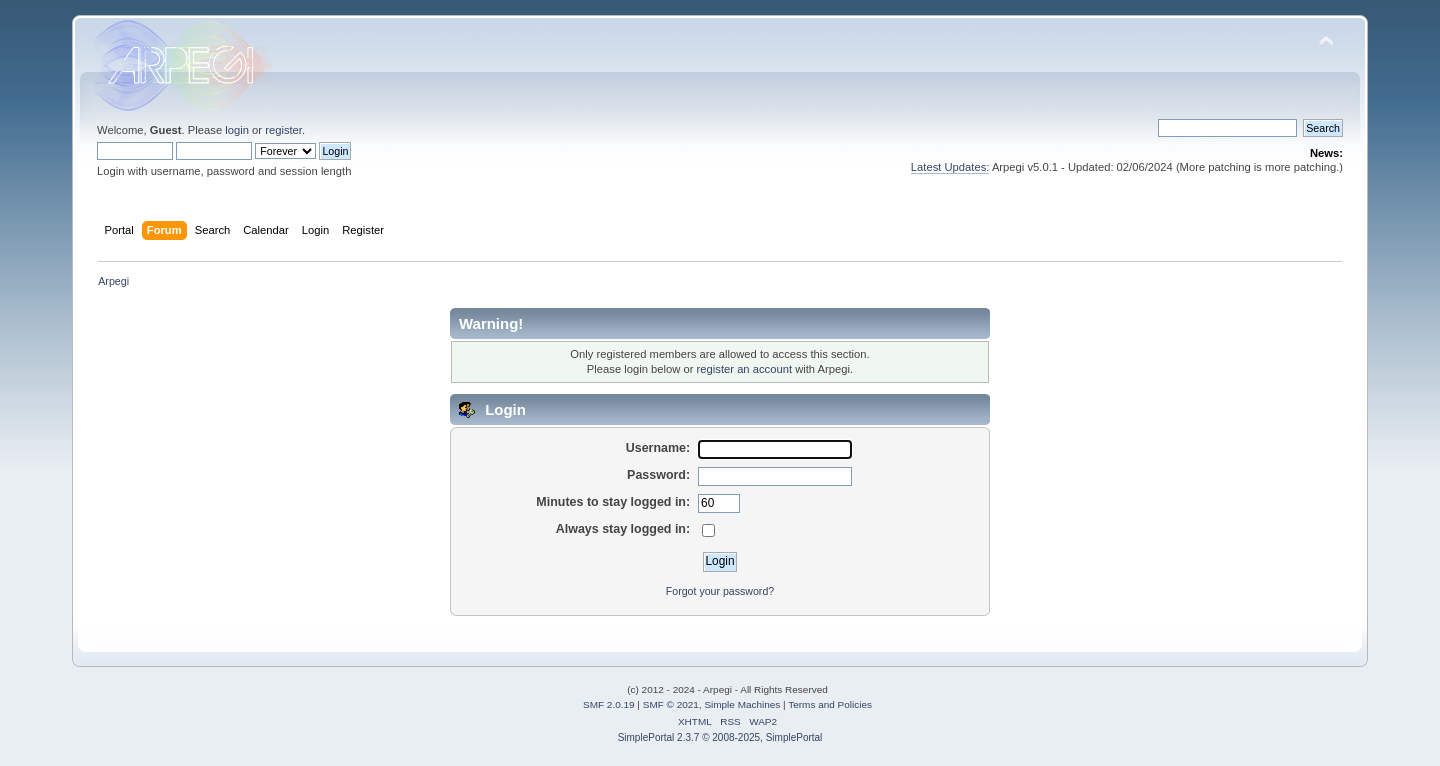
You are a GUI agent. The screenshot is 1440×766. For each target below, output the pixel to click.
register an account (744, 369)
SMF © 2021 (671, 704)
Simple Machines (742, 704)
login (237, 130)
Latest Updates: (950, 167)
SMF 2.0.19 (609, 704)
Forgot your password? (720, 591)
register (283, 130)
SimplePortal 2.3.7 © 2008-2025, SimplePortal (720, 737)
